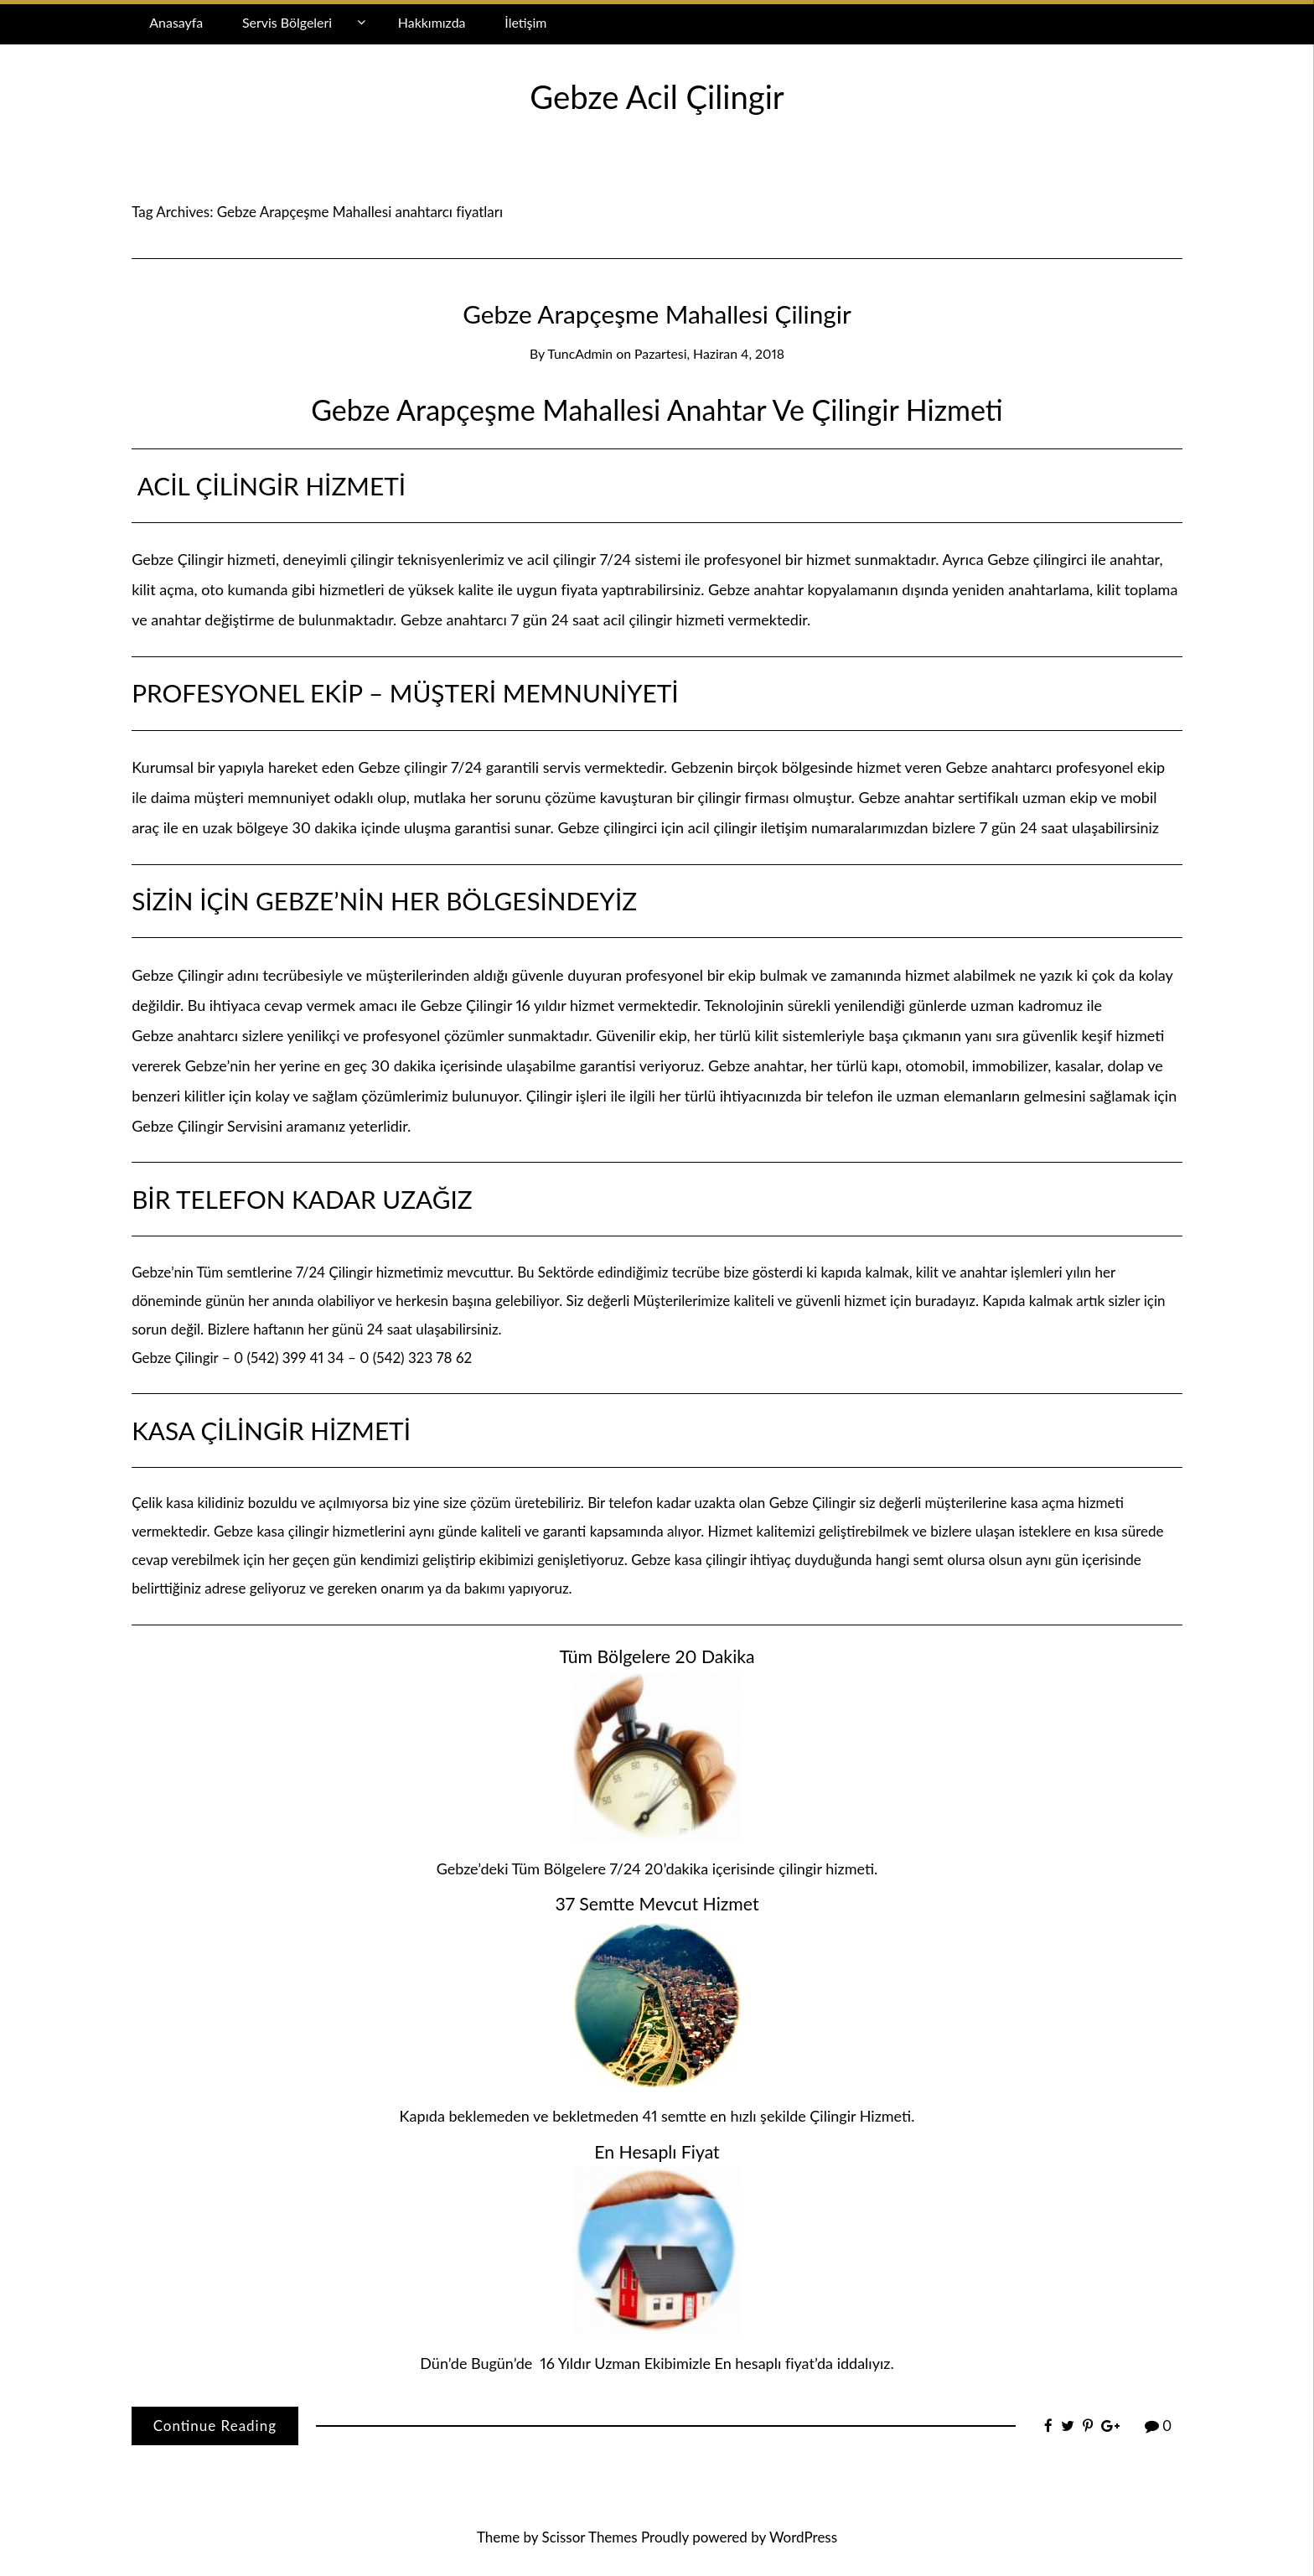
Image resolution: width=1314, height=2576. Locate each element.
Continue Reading (215, 2425)
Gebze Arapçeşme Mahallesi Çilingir (657, 314)
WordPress (803, 2537)
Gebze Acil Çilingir (657, 96)
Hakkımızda (432, 22)
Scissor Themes (590, 2537)
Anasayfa (176, 22)
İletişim (525, 22)
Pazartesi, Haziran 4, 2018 (709, 353)
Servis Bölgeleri (287, 22)
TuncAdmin (580, 353)
